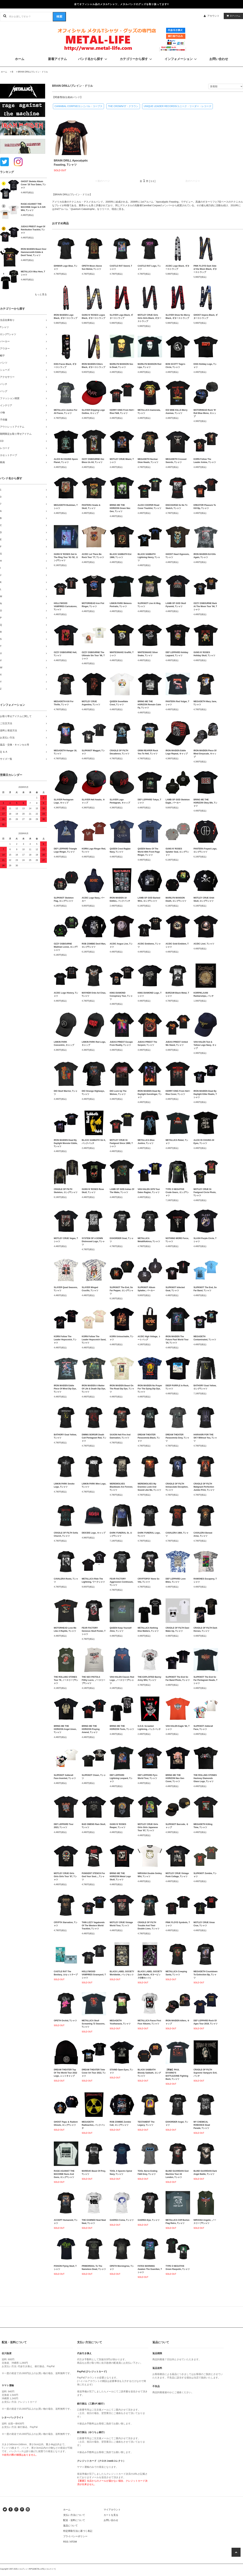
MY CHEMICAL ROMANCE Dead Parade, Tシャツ (202, 2125)
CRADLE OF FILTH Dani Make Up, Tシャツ (177, 1629)
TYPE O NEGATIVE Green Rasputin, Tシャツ (178, 2267)
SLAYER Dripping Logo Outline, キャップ (93, 411)
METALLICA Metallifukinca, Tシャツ (149, 1240)
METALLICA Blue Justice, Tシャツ (146, 1141)
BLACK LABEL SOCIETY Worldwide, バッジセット (122, 1973)
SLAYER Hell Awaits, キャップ (93, 801)
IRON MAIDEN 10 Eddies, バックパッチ (120, 899)
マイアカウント (112, 2509)
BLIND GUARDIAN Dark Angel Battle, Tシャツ (205, 2172)
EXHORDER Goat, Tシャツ (121, 1240)
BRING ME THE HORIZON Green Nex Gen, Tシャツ (120, 508)
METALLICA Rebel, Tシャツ (177, 1141)
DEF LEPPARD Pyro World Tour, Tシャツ (147, 1776)
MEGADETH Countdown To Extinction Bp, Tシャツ (205, 1974)
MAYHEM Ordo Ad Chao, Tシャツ (94, 994)
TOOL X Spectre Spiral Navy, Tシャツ (121, 2172)
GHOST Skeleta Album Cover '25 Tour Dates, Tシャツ (33, 184)
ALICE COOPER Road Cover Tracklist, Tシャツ (149, 506)
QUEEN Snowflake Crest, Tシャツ (119, 703)
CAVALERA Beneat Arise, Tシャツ (203, 1534)
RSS (65, 2541)
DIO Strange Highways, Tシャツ (93, 1092)
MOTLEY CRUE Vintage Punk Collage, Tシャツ (177, 1875)
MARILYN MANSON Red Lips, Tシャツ (149, 365)
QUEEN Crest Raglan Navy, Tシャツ (120, 850)
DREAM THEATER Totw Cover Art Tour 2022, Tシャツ (94, 2072)
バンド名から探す (93, 59)
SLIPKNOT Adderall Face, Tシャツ (203, 1727)
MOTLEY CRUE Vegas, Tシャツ (66, 1240)
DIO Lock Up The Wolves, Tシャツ (118, 1092)
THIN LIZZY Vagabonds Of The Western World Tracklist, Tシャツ (93, 1925)
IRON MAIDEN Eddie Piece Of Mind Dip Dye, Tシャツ (65, 1388)
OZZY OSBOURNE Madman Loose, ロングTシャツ (66, 947)
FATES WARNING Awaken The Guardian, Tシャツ (150, 2269)
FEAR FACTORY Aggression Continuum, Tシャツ (121, 1582)
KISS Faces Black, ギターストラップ (65, 365)
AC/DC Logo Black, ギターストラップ (177, 267)
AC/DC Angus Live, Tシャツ (121, 945)
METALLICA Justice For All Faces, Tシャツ (65, 411)
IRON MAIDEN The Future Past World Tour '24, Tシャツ (177, 1339)
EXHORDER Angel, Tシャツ (177, 2123)
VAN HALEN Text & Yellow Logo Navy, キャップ (205, 1045)
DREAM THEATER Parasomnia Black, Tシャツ (149, 1437)
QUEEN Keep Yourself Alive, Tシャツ (121, 1629)
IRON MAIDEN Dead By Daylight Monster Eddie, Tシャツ (66, 1143)
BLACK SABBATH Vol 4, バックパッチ (94, 1141)
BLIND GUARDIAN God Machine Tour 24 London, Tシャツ (177, 2174)
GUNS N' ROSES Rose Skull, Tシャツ (93, 1191)
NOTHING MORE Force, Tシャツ (177, 1240)
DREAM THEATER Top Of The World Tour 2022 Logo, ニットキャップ (65, 2072)
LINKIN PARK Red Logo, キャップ (94, 1043)
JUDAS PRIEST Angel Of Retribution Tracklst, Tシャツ (33, 229)
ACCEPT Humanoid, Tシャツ (66, 2221)
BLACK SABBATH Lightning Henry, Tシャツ (149, 557)
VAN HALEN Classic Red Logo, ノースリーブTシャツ (122, 1680)
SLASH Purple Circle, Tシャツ (205, 1240)
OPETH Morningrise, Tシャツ (122, 2267)
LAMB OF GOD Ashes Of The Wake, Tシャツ (122, 1191)
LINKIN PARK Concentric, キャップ (64, 1043)
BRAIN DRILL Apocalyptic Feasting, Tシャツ (71, 162)
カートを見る (111, 2515)
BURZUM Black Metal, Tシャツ (177, 994)
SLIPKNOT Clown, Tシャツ (94, 1776)
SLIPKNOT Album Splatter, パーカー (146, 1289)
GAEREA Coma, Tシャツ (122, 2220)
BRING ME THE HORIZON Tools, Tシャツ (122, 1727)
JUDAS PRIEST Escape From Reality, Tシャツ (121, 1043)
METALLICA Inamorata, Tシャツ (149, 411)
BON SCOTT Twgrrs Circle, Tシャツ (175, 365)
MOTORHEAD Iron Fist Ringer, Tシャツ (93, 605)
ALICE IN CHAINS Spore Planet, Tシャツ (66, 460)
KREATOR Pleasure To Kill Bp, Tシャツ (205, 506)
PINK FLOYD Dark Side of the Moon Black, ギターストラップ (205, 269)
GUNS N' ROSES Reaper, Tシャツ (118, 1826)
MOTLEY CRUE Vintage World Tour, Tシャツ (121, 1924)
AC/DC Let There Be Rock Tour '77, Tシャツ (93, 556)
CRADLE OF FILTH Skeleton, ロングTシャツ (65, 1191)
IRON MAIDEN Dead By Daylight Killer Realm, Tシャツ (205, 1094)
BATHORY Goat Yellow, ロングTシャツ (205, 1387)
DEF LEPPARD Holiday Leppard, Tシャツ (177, 654)
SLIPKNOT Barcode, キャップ (177, 1826)
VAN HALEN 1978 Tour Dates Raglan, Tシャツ (149, 1191)
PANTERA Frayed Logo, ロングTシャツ (205, 850)
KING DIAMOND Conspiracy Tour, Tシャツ (121, 996)
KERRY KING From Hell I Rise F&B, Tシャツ (122, 411)
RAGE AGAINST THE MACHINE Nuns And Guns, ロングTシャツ (64, 2174)
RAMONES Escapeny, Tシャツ (205, 1580)
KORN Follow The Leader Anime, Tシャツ (205, 460)
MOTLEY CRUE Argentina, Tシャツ (91, 703)
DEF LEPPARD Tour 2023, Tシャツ (63, 1826)
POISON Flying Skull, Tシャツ (65, 2267)
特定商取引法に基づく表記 (77, 2531)
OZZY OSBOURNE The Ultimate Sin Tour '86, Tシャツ (93, 655)
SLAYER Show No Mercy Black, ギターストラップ (178, 316)
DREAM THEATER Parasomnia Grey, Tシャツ (177, 1437)
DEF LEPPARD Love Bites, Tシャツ (176, 1580)
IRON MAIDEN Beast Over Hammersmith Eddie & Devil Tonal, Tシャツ (33, 252)
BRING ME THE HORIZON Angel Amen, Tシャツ (65, 1729)
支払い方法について (74, 2515)
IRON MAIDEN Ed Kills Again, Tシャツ (205, 556)
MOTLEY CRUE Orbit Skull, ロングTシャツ (204, 899)
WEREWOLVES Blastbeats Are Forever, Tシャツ (121, 1487)
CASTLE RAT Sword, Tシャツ (121, 267)
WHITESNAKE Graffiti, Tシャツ (121, 654)
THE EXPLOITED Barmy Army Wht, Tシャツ (149, 1678)
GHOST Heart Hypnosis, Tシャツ (177, 556)
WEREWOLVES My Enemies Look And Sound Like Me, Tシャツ (149, 1487)
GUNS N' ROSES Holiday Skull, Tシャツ (204, 654)
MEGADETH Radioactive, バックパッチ (93, 2125)
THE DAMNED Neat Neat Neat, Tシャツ (94, 2221)
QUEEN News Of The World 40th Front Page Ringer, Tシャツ (149, 852)
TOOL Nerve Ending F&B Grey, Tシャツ (147, 2172)
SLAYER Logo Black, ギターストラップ (121, 316)
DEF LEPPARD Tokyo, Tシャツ (149, 801)
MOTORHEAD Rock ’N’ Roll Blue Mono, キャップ (205, 413)
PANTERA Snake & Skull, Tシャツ (91, 506)
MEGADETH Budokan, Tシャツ (66, 506)
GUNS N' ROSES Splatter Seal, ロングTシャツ (177, 852)
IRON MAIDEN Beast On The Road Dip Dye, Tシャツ (122, 1388)
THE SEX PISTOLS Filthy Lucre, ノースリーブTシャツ (93, 1680)
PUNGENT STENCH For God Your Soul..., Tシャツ (93, 1876)
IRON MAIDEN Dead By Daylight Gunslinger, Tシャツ (150, 1094)
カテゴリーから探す (136, 59)
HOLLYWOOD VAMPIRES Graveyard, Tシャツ (94, 1974)
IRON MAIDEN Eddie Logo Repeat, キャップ (177, 752)
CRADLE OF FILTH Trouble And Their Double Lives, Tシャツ (148, 1925)
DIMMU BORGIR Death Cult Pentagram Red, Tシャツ (94, 1437)
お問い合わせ (218, 59)
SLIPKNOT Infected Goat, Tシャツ (175, 1289)
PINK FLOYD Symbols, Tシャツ (178, 1924)
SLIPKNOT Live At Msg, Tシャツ (149, 605)
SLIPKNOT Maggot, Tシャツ (93, 752)
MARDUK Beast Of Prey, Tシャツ (94, 2172)
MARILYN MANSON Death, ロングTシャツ (176, 899)
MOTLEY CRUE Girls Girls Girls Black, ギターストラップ (149, 318)
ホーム (19, 59)
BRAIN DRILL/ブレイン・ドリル (33, 72)
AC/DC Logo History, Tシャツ (66, 994)
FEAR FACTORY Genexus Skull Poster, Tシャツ (94, 1631)
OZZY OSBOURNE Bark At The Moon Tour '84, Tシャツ (205, 606)
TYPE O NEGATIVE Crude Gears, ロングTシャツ (177, 1192)
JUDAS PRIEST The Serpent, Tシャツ (147, 1043)
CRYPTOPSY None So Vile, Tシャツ (148, 1580)
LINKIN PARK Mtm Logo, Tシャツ (94, 1485)
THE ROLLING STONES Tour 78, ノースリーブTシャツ (66, 1680)
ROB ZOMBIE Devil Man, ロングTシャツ (94, 945)
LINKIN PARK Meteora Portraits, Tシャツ (121, 605)
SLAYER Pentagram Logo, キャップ (63, 801)
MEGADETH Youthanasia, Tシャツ (120, 2022)
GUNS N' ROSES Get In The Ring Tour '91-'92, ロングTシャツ (66, 557)
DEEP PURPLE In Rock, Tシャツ (177, 1387)
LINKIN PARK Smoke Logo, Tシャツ (64, 1485)
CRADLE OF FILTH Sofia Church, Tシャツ (66, 1534)
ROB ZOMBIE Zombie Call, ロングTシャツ (120, 2123)
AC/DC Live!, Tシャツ (204, 944)
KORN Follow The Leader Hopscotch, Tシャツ (65, 1339)
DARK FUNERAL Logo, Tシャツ (149, 1534)
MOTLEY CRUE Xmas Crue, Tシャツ (204, 1924)
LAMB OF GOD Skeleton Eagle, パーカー (178, 801)
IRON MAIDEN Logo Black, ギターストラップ (65, 316)
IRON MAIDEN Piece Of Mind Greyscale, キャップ (205, 753)
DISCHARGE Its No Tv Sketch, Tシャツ (176, 506)
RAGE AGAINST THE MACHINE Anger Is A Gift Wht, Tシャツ (33, 207)
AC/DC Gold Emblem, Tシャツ (177, 945)
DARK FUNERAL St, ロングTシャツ (121, 1534)
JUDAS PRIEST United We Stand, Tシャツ (177, 1043)
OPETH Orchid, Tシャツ (65, 2020)
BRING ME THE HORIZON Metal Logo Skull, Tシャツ (120, 1876)
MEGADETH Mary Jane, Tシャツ (205, 703)
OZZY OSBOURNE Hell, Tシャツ (65, 654)
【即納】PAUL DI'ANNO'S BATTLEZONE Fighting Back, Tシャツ (177, 2074)
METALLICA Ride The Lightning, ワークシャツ (93, 1580)
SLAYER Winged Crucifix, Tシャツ (90, 1289)
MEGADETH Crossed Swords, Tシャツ (176, 460)
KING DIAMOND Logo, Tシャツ (149, 994)
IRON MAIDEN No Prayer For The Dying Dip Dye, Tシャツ (150, 1388)
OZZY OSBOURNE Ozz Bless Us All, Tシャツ (93, 460)
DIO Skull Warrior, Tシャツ (65, 1092)
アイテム (232, 15)
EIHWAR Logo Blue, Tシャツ (65, 267)
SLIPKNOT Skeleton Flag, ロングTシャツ (64, 899)
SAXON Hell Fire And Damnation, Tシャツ (120, 1436)
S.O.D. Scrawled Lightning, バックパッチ (149, 1727)
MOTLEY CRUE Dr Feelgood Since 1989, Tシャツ (121, 1143)
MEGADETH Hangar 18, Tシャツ (65, 752)
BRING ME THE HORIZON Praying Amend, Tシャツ (91, 1729)
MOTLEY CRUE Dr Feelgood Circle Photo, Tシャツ (205, 1192)
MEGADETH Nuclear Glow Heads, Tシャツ (148, 460)
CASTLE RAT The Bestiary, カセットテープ (66, 1973)
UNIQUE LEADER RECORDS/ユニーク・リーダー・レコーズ (177, 106)
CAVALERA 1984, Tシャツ (177, 1534)
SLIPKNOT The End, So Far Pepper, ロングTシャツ (121, 1290)
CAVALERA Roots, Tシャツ (66, 1580)
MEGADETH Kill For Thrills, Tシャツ (63, 703)
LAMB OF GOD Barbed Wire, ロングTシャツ (149, 899)
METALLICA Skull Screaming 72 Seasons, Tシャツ (93, 2023)
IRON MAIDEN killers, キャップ (177, 2022)
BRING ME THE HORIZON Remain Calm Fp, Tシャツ (149, 704)
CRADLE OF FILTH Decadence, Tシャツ (119, 752)
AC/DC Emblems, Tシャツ (149, 945)
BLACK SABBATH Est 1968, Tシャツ (120, 556)
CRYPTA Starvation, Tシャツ (65, 1924)
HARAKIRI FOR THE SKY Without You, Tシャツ (205, 1437)
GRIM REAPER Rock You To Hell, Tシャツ (148, 752)
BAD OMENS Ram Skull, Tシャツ (94, 1826)
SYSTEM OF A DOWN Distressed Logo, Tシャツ (93, 1241)
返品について (70, 2525)
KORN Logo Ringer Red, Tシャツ (94, 850)
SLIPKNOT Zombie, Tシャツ (205, 1875)
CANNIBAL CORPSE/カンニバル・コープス (78, 106)
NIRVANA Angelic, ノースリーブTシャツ (205, 2221)
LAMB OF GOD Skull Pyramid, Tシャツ (176, 605)
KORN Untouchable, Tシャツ (121, 1338)
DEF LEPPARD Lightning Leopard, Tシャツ (121, 1778)
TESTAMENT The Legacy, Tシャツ (146, 2123)
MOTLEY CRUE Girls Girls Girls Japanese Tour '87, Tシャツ (148, 1827)
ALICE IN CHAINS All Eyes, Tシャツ (204, 1141)
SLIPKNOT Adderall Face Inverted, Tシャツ (65, 1776)
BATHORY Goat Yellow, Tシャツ (65, 1436)
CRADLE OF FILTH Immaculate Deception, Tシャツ (177, 1487)
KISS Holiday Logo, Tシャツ (205, 365)
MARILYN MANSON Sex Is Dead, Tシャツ (121, 365)
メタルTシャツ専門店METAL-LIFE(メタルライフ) (37, 2569)
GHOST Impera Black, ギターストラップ (206, 316)
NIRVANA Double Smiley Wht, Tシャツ (150, 1875)
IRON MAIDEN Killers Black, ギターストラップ (93, 365)
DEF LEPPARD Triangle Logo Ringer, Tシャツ (65, 850)
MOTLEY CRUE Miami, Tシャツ (122, 460)
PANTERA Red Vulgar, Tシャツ (177, 703)
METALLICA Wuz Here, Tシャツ (33, 273)
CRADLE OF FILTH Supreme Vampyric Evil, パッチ (205, 2072)
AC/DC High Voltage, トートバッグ (149, 1338)
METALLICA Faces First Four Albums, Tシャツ (149, 2022)
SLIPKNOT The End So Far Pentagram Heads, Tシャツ (205, 1680)
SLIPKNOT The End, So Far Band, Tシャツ (205, 1289)
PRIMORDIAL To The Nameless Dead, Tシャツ (94, 2267)
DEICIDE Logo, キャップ (93, 1533)
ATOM (73, 2541)
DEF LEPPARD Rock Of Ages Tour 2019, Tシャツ (205, 2022)
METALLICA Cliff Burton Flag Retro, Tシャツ (177, 2221)
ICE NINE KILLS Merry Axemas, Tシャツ (176, 411)
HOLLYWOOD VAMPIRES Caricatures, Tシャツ (65, 606)
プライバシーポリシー (75, 2536)
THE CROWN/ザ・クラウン (123, 106)
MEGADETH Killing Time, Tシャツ (203, 1826)
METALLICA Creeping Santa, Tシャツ (176, 1973)
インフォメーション (181, 59)
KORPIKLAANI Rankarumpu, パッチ (204, 994)
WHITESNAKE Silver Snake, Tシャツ (148, 654)
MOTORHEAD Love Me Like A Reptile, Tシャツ (65, 1629)
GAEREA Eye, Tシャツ (149, 2220)
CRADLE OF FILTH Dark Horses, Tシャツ (205, 1629)
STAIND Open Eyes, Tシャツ (121, 2071)
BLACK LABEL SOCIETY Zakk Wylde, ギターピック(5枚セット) (150, 1974)
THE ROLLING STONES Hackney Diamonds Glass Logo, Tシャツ (205, 1778)
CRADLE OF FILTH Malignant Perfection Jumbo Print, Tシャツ (204, 1487)
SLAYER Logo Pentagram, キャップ (120, 801)
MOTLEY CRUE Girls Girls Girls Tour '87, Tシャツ (65, 1876)
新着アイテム (57, 59)
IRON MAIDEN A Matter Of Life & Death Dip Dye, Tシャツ (94, 1388)
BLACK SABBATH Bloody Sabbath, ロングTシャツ (149, 2072)
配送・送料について (74, 2520)
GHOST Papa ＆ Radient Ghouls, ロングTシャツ (66, 2123)
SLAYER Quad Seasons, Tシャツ (66, 1289)
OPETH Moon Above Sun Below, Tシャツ (92, 267)
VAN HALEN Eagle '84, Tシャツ (178, 1727)
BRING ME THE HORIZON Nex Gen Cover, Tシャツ (175, 1778)
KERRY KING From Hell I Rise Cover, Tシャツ (178, 1092)
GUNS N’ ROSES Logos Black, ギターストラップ (93, 316)
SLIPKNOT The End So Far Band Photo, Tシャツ (178, 1678)
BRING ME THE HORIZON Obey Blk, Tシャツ (205, 802)
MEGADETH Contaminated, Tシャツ (205, 1338)
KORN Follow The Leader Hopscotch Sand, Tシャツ (94, 1339)
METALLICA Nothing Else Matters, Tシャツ (148, 1629)
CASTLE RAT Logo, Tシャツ (149, 267)
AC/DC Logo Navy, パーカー (93, 899)
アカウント (213, 15)
